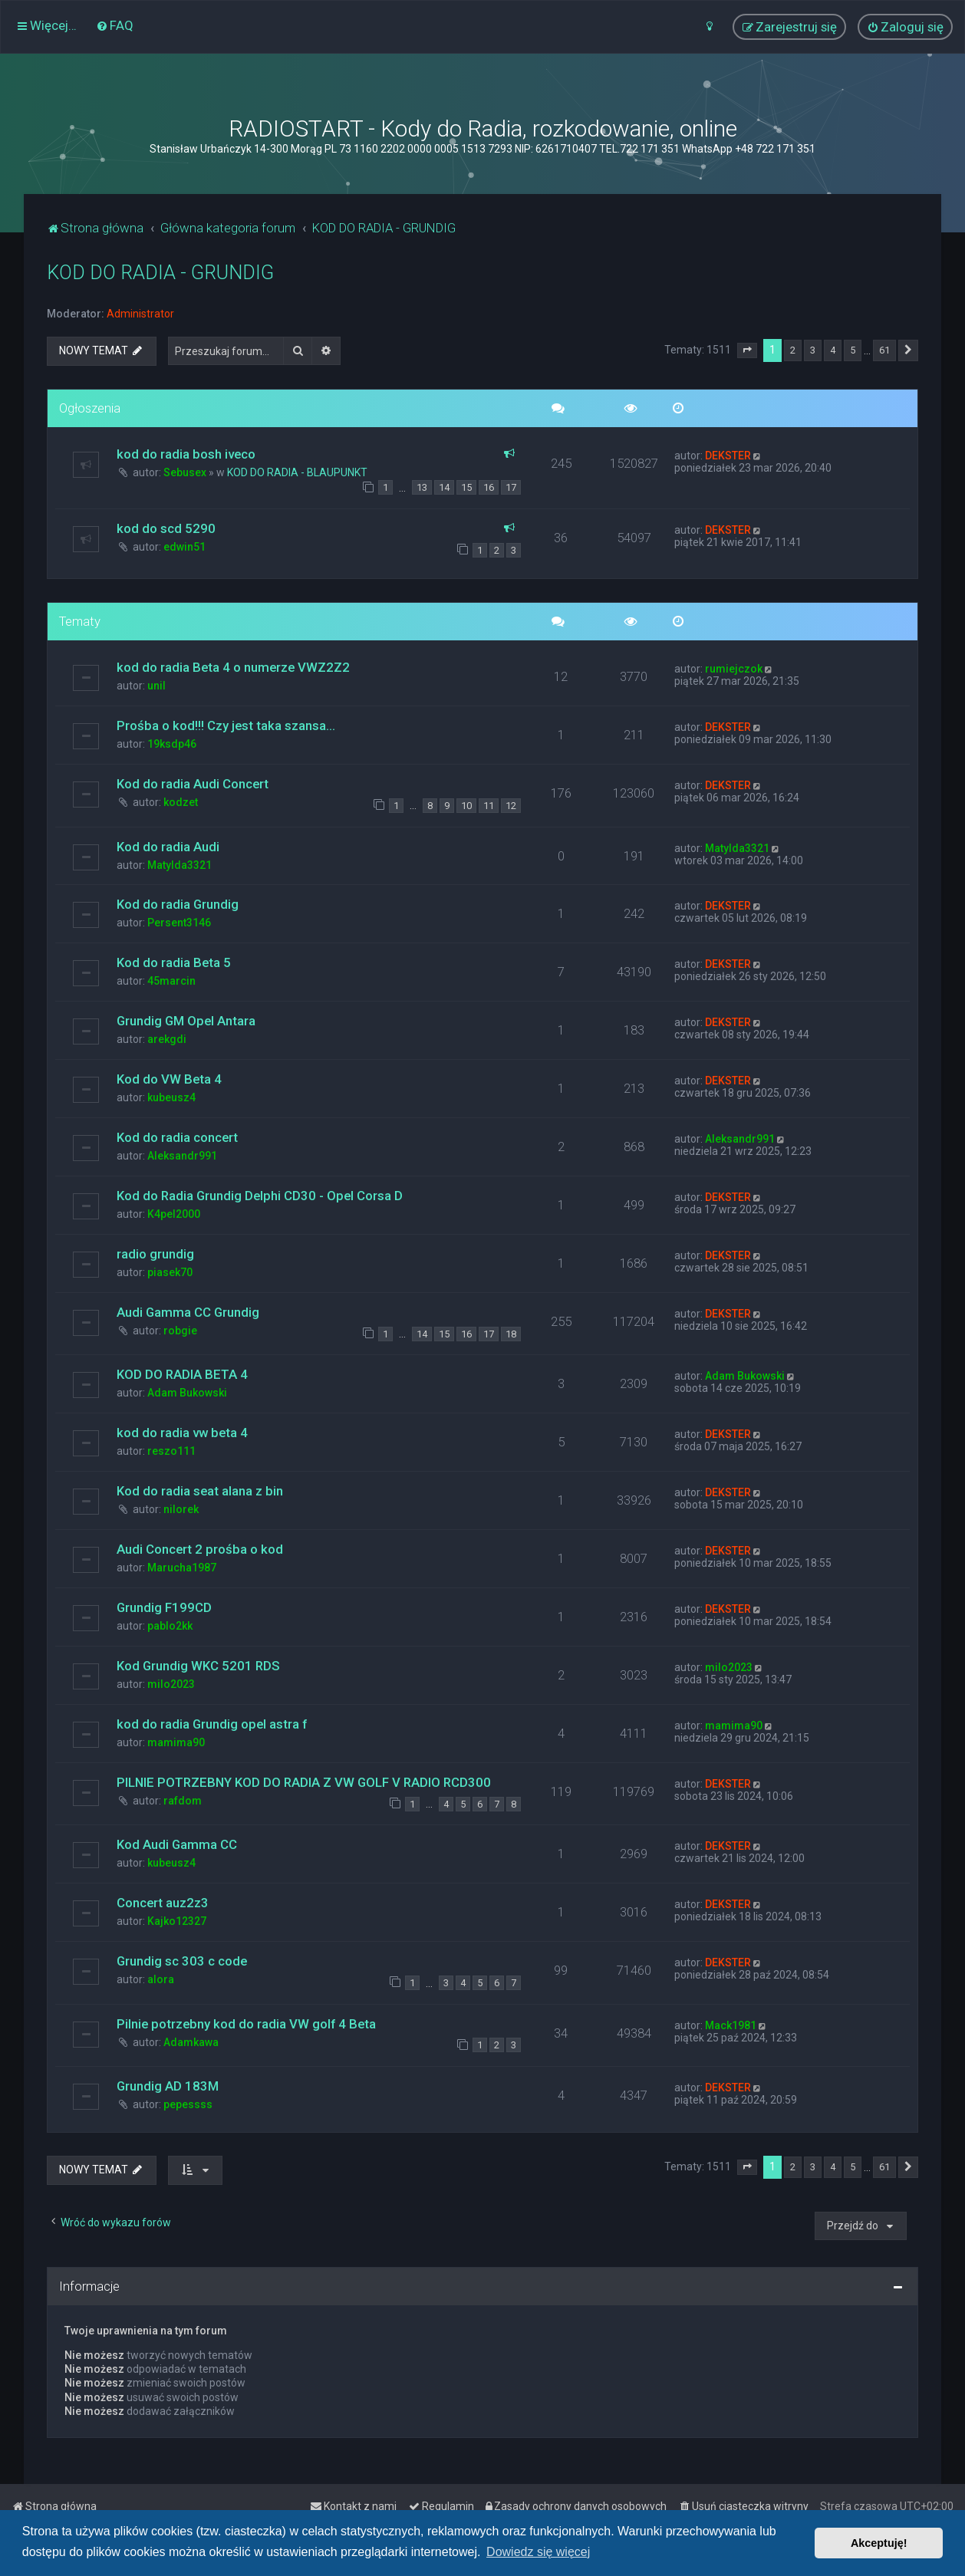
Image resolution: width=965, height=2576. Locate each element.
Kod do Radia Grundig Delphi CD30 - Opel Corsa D (260, 1195)
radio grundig (155, 1254)
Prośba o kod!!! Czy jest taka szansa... (226, 725)
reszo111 (171, 1451)
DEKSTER (728, 455)
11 (488, 805)
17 (511, 487)
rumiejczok (733, 669)
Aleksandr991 (182, 1156)
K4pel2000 (173, 1214)
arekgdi (166, 1039)
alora (160, 1979)
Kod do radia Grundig (178, 904)
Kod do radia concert (177, 1137)
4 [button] (832, 350)
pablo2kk (170, 1626)
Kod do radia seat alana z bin (200, 1491)
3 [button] (812, 350)
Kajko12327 (176, 1921)
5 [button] (852, 350)
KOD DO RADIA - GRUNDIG (160, 273)
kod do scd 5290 (166, 528)
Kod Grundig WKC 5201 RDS (198, 1665)
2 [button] (792, 350)
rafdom (182, 1801)
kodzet (180, 802)
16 (488, 487)
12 (511, 805)
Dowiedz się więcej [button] (538, 2551)
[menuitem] (114, 25)
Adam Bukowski (187, 1393)
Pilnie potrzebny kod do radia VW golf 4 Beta (246, 2024)
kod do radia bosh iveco (186, 454)
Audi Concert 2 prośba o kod (200, 1549)
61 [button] (884, 350)
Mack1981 (730, 2025)
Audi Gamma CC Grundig (188, 1312)
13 (422, 487)
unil (156, 685)
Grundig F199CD (164, 1607)
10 (466, 805)
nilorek (181, 1509)
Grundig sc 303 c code (182, 1961)
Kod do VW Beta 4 (169, 1079)
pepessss (187, 2104)
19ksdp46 (171, 744)
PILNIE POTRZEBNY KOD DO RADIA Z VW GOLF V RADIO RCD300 (304, 1782)
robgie (180, 1330)
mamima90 (176, 1742)
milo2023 (171, 1684)
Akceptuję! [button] (879, 2543)
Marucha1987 (181, 1567)
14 (444, 487)
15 (466, 487)
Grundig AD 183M (168, 2086)
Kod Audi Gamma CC (177, 1844)
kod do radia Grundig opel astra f (212, 1724)
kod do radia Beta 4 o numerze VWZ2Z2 (233, 667)
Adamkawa (191, 2042)
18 (511, 1334)
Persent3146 (179, 922)
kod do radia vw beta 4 (182, 1432)
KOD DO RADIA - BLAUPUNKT (297, 472)
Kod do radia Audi (168, 846)
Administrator (140, 314)
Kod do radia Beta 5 (174, 962)
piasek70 (170, 1272)
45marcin (171, 981)
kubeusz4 (171, 1097)
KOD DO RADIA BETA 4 (182, 1374)
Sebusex (184, 472)
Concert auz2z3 (163, 1902)
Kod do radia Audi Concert (192, 783)
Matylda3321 (179, 865)
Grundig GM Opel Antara (186, 1020)
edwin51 (184, 547)
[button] (747, 350)
